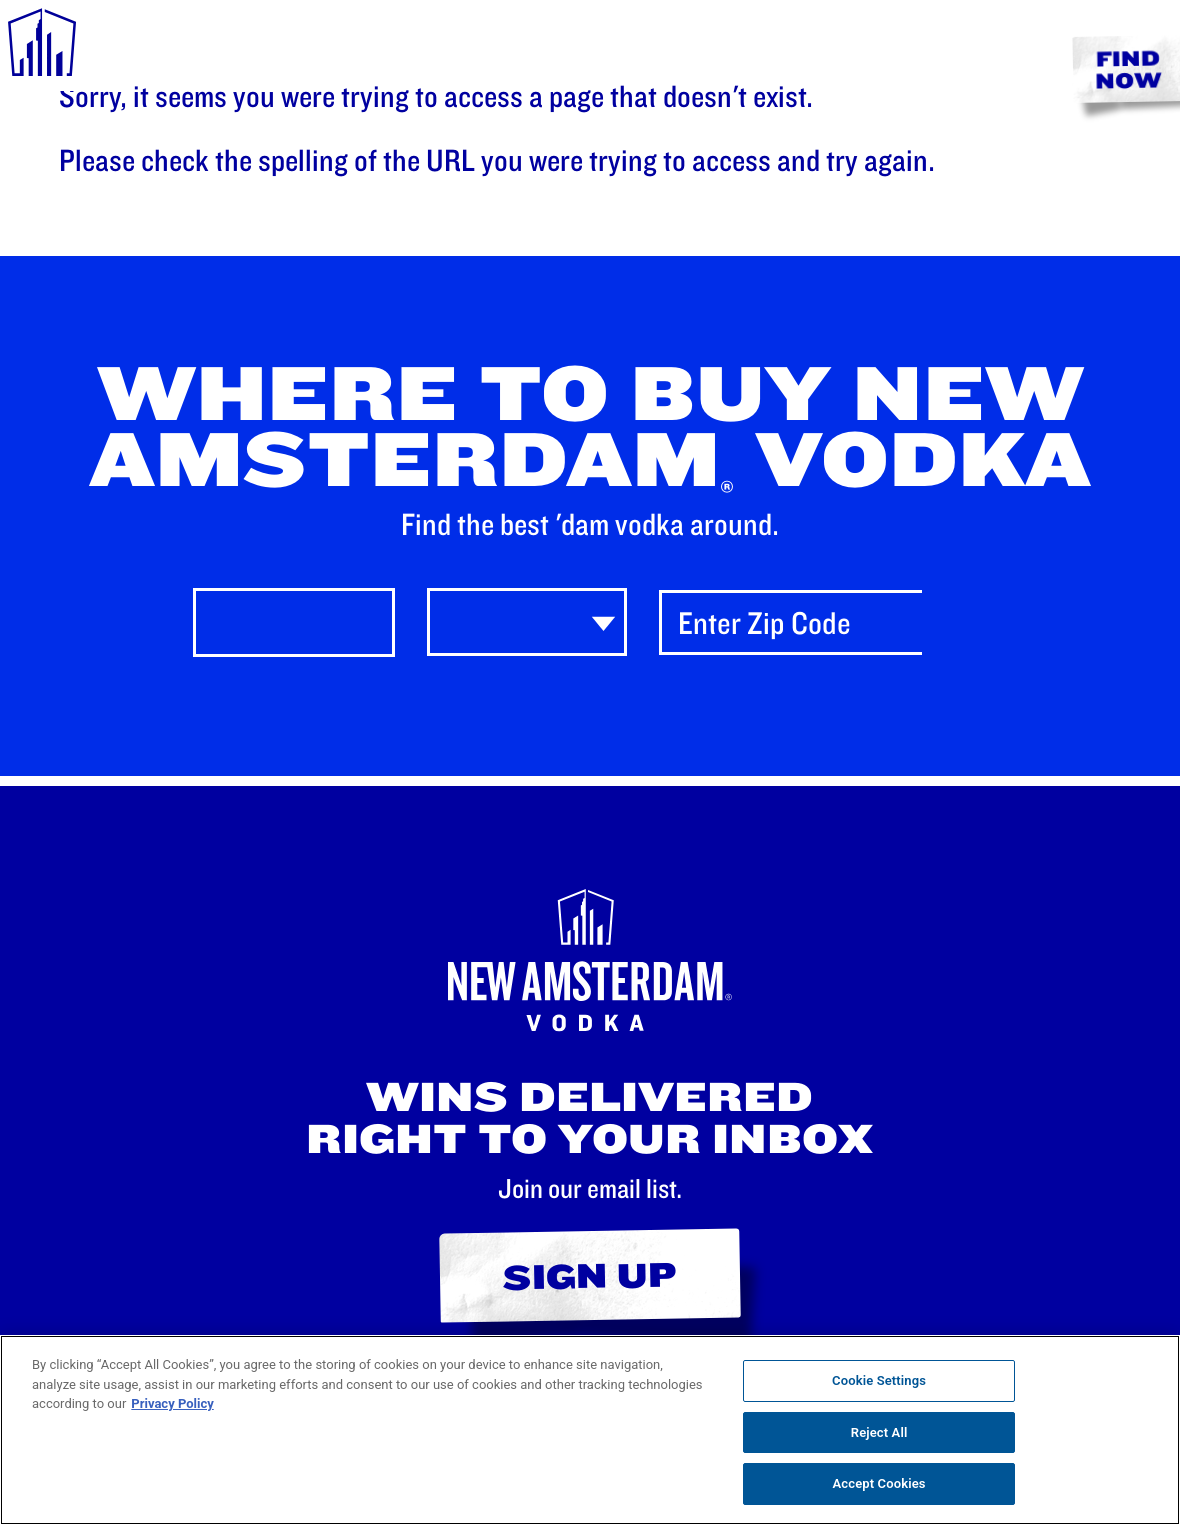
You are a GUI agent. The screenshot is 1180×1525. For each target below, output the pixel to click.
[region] (590, 1430)
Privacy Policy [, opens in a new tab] (172, 1403)
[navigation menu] (42, 45)
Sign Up (590, 1275)
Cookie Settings (879, 1380)
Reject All (879, 1432)
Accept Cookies (879, 1483)
